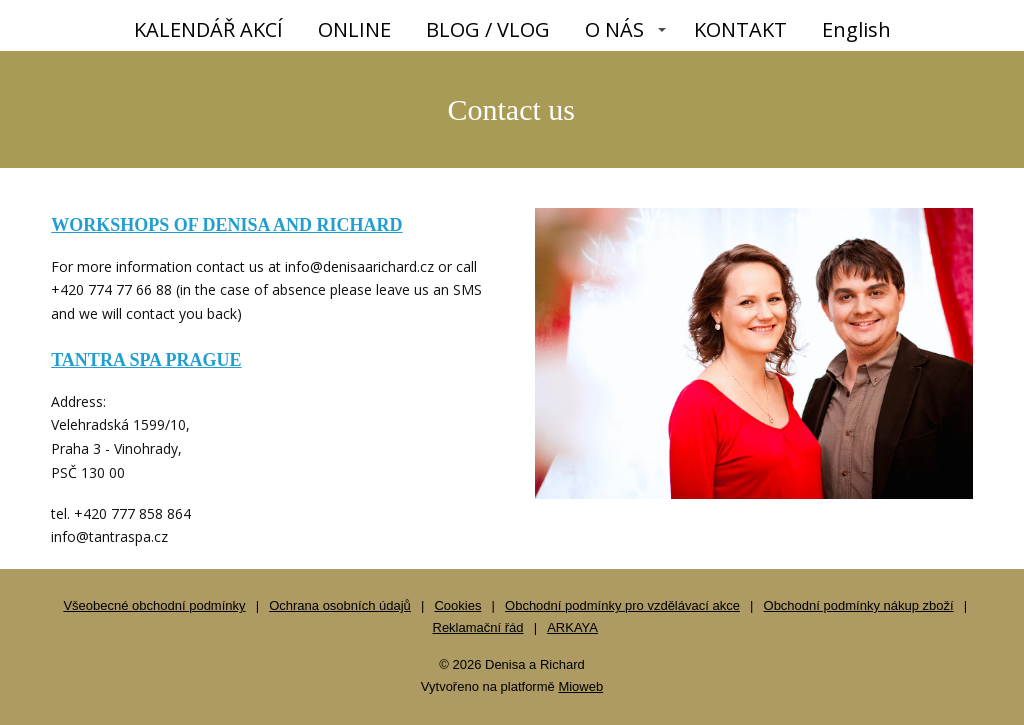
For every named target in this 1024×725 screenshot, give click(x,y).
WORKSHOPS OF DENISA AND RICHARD (226, 225)
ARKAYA (572, 627)
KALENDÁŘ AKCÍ (208, 29)
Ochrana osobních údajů (340, 605)
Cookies (457, 605)
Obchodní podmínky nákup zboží (859, 605)
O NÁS (614, 29)
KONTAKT (740, 29)
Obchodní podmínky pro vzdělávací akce (622, 605)
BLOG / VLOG (488, 29)
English (856, 29)
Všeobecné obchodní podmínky (154, 605)
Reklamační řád (478, 627)
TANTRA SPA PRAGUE (146, 360)
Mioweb (580, 686)
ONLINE (354, 29)
